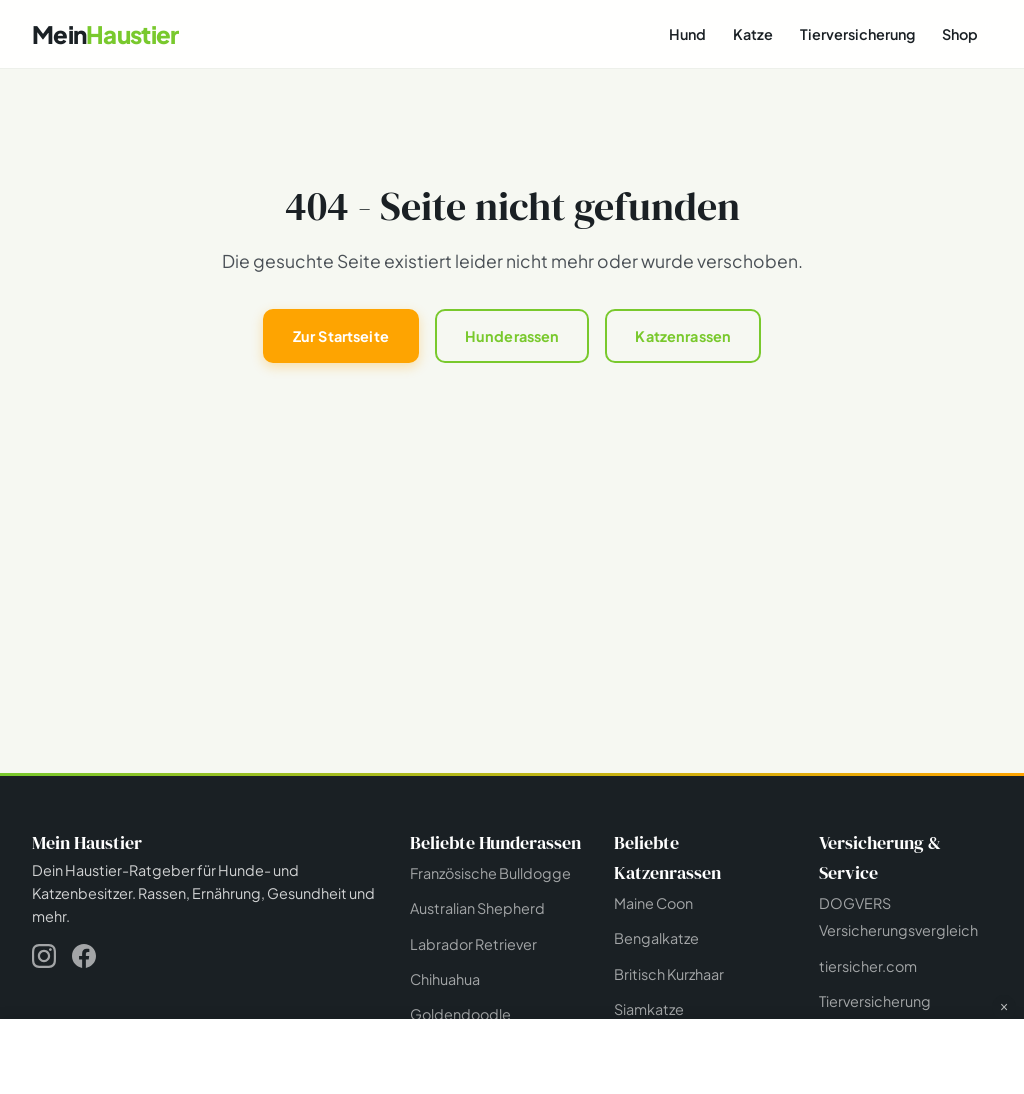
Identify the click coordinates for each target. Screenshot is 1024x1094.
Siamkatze (649, 1009)
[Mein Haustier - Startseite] (105, 34)
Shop (960, 34)
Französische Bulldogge (490, 873)
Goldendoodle (460, 1014)
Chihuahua (445, 979)
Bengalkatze (656, 938)
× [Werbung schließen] (1004, 1007)
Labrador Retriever (473, 944)
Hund (687, 34)
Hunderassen (512, 336)
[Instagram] (44, 959)
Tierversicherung (857, 34)
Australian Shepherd (477, 908)
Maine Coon (653, 903)
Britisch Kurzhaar (669, 974)
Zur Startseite (341, 336)
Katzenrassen (683, 336)
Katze (753, 34)
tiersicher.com (868, 966)
